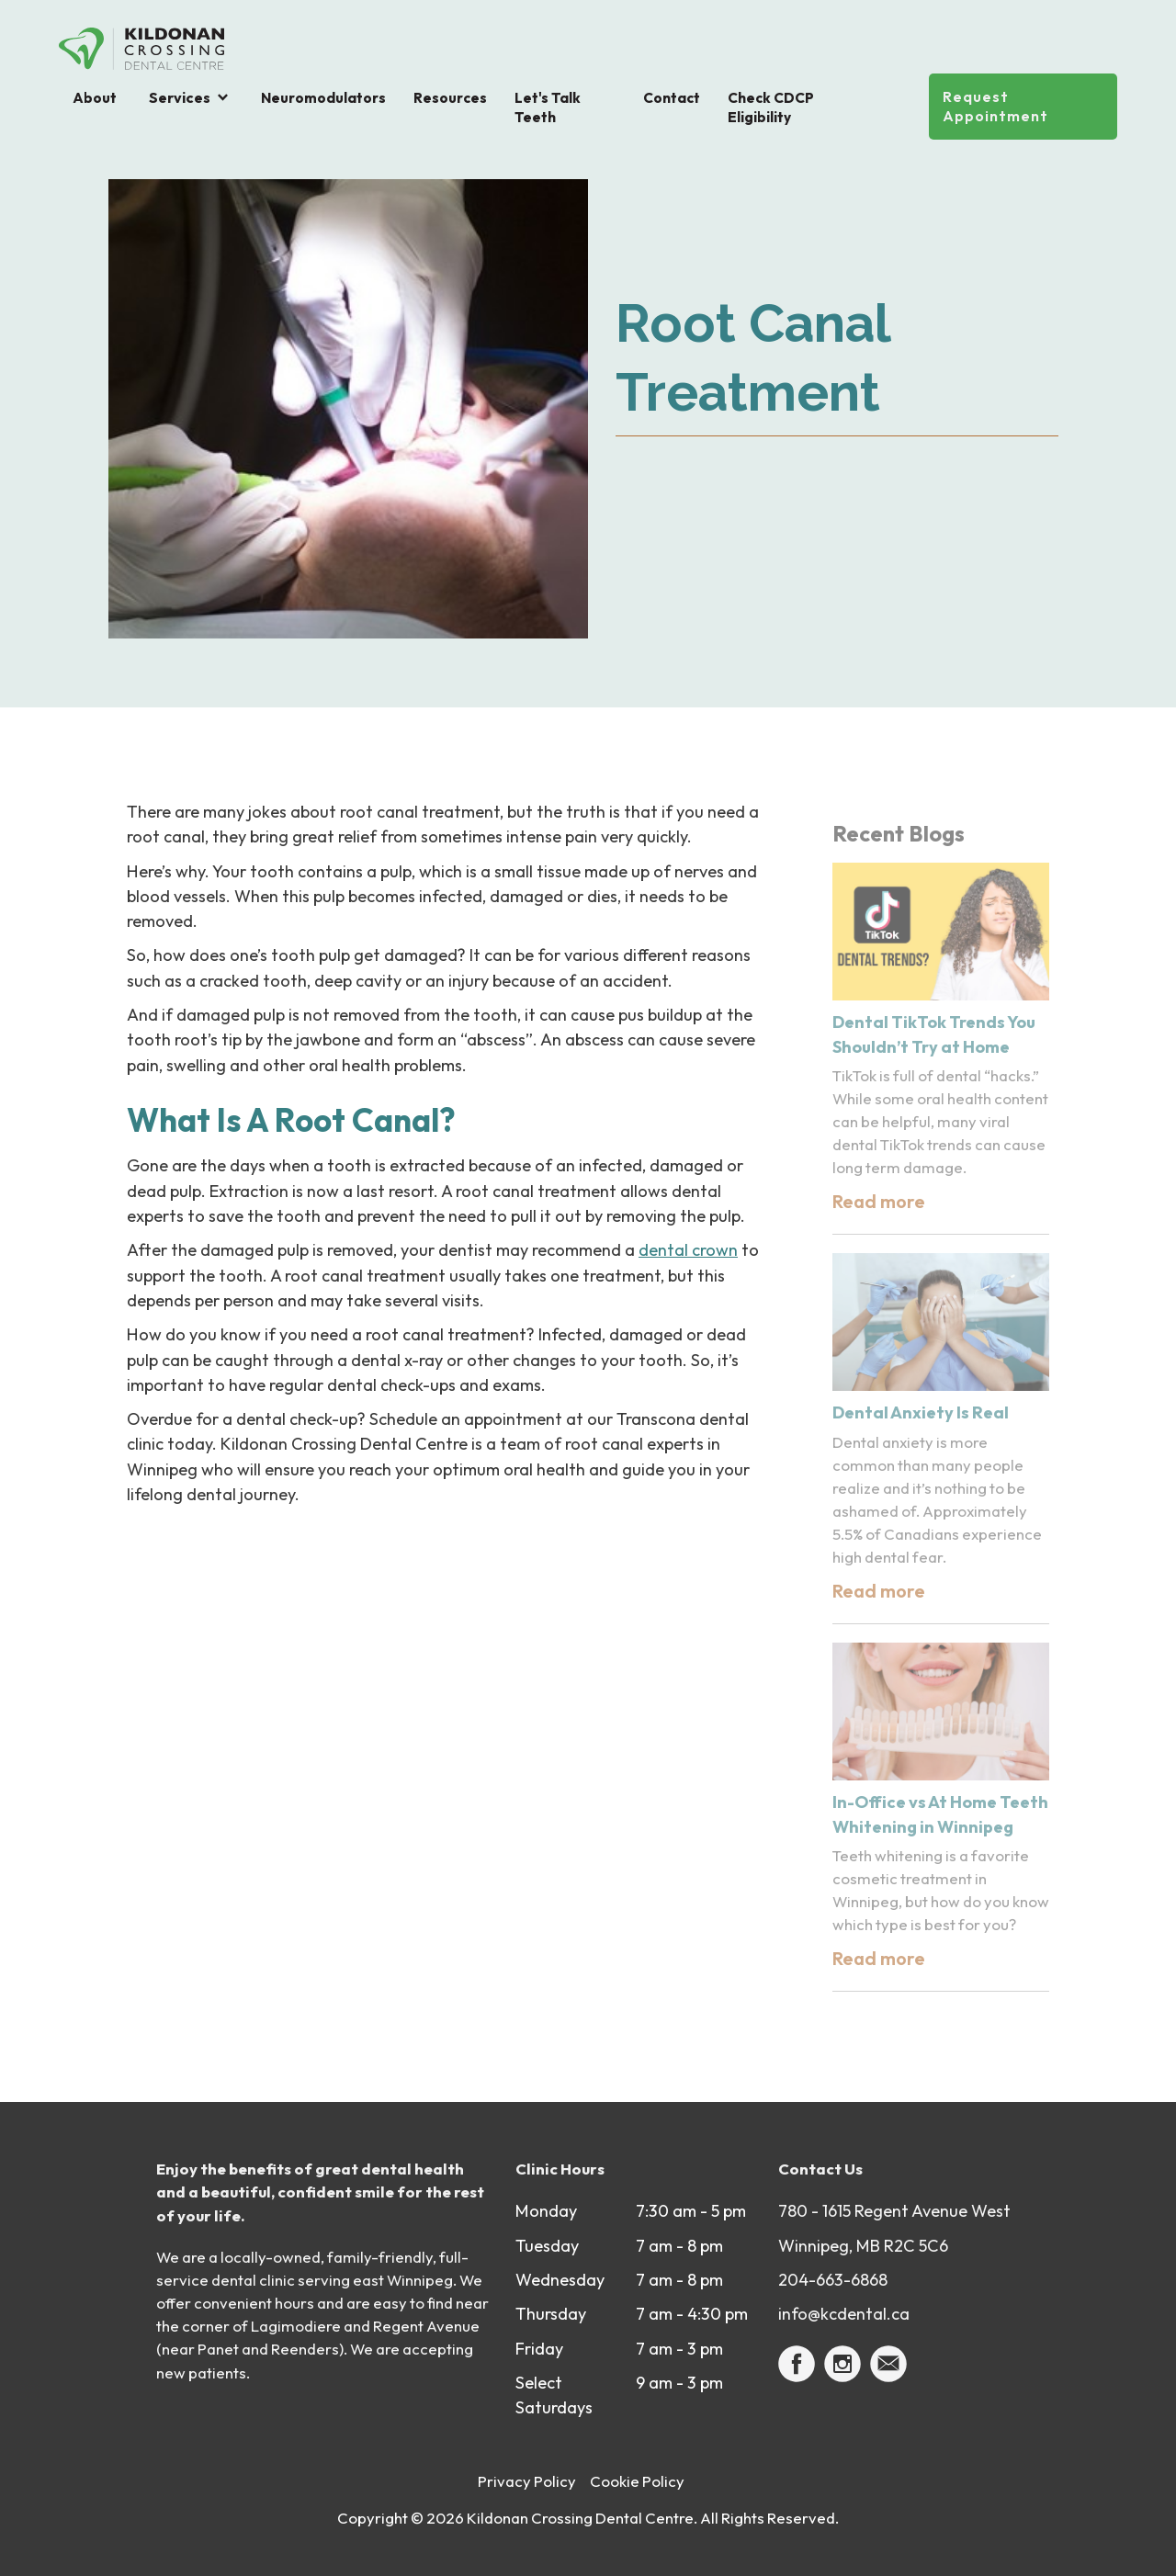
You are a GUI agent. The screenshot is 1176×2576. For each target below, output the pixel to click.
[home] (141, 49)
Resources (450, 98)
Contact (671, 98)
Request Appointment (995, 106)
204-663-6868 (833, 2279)
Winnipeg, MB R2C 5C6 (863, 2245)
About (95, 98)
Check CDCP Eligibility (771, 107)
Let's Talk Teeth (547, 107)
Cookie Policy (637, 2481)
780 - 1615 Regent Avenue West (894, 2210)
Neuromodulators (323, 98)
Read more (878, 1201)
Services (179, 97)
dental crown (688, 1249)
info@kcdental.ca (844, 2313)
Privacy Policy (527, 2481)
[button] (188, 98)
